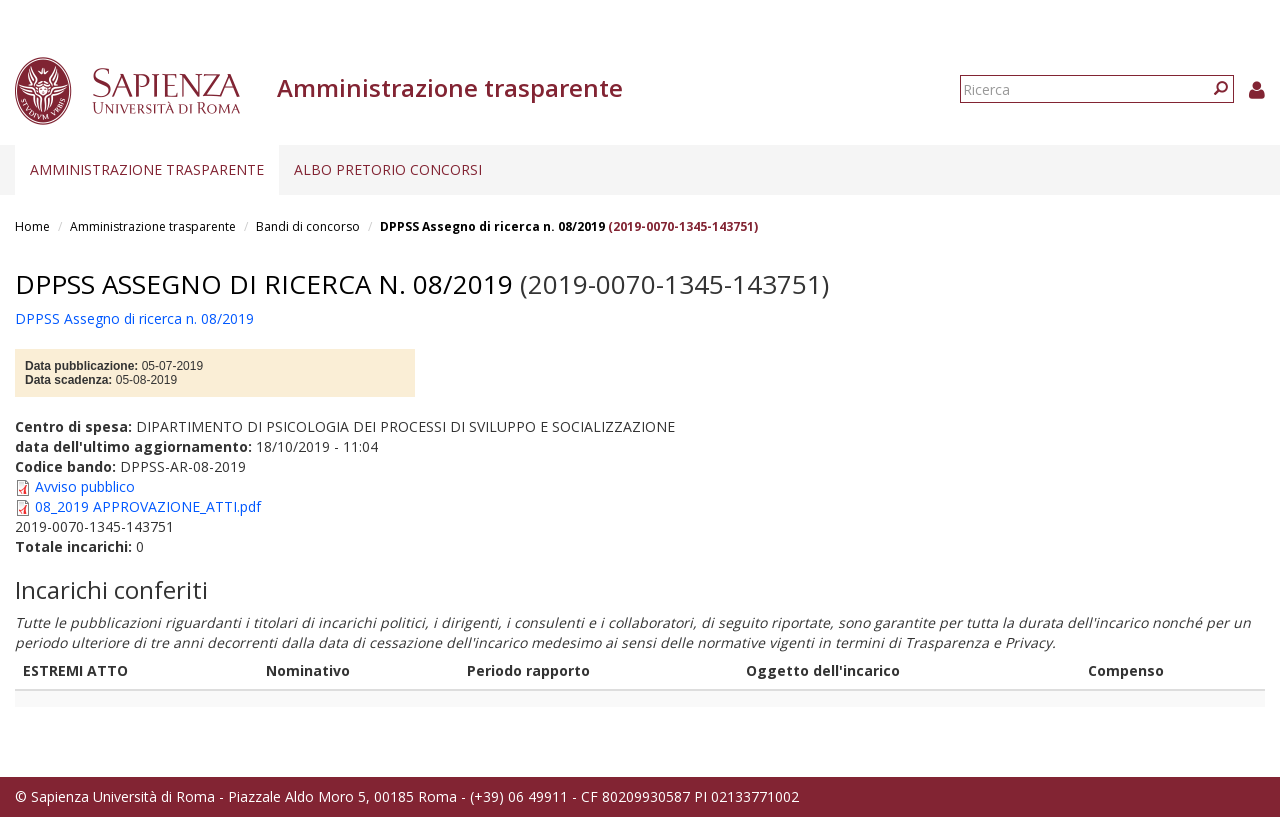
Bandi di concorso (308, 226)
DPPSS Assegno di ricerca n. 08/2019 (492, 226)
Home (32, 226)
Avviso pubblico (85, 486)
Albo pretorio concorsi (388, 169)
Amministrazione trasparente (147, 169)
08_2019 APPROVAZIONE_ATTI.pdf (148, 506)
